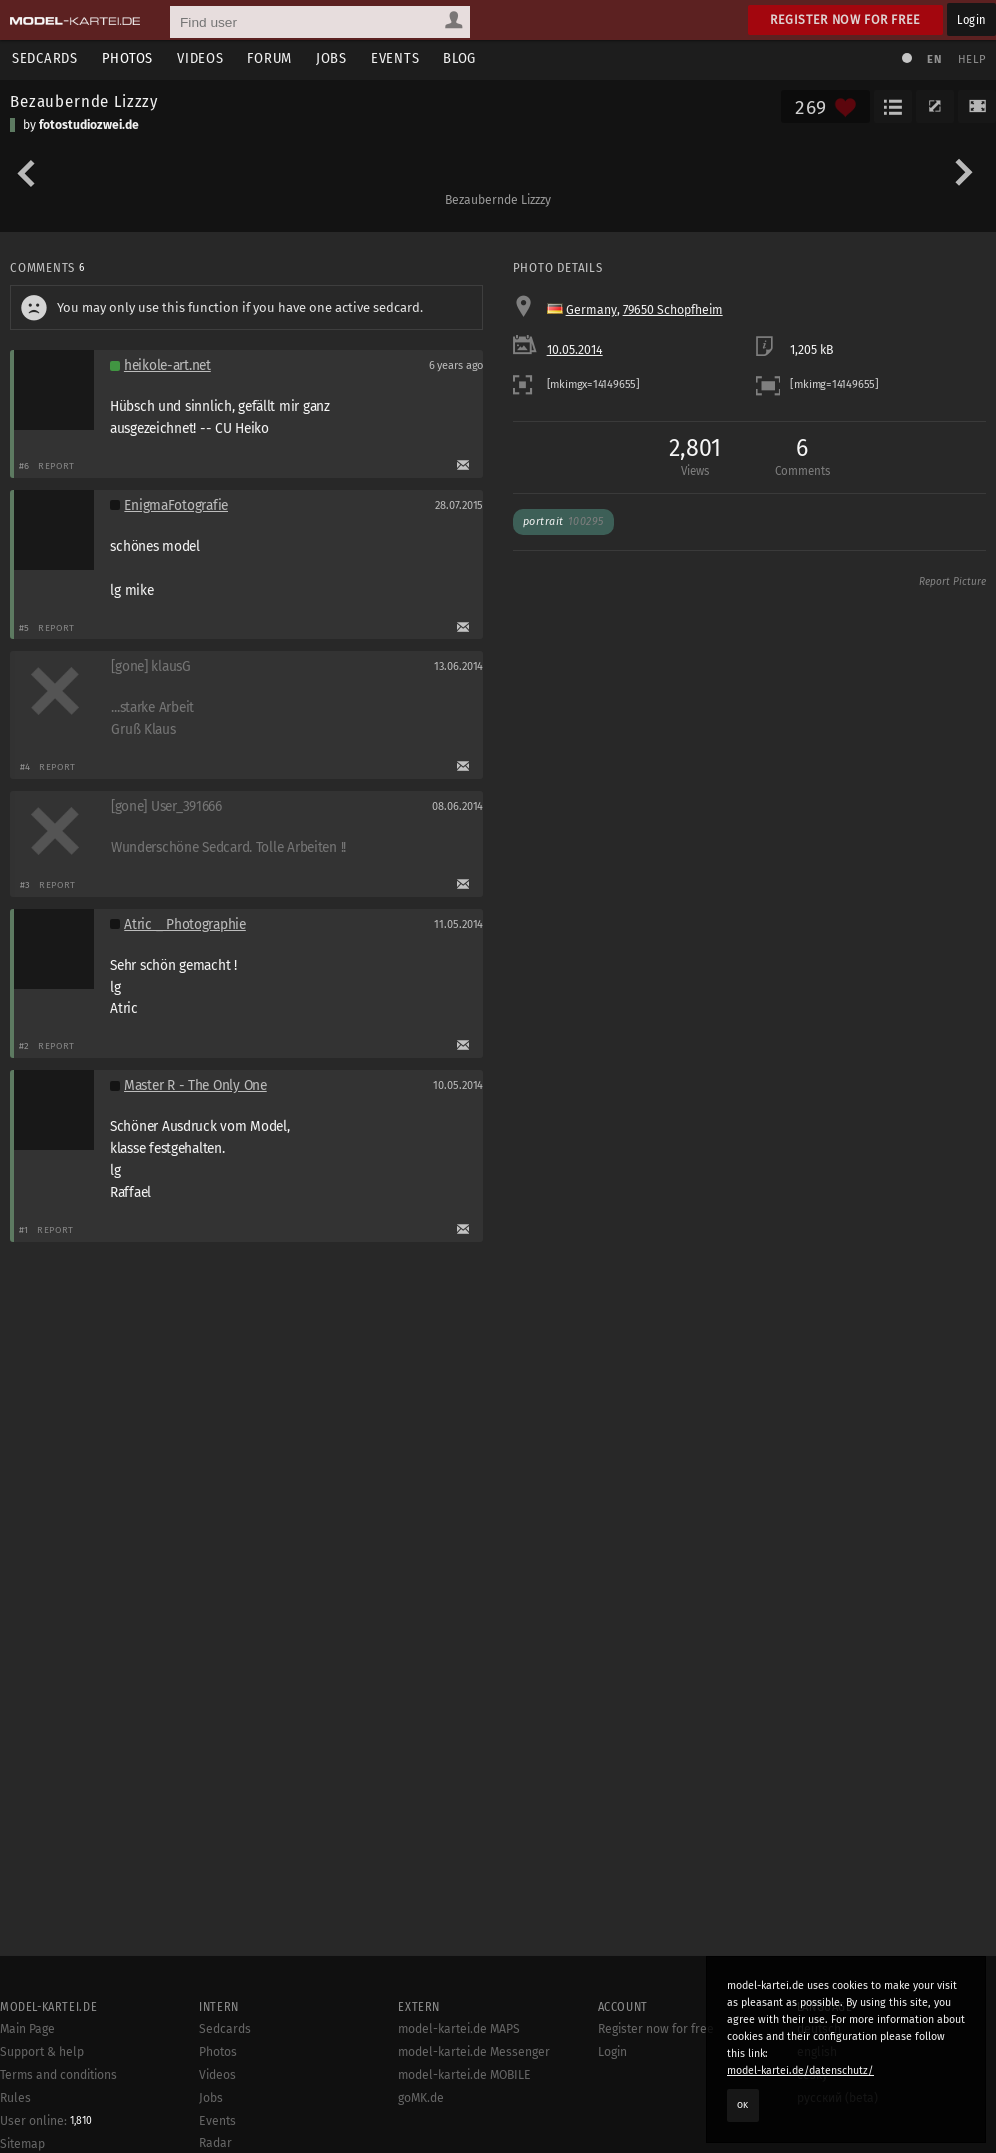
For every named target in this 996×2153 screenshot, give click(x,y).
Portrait (563, 521)
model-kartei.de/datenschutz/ (800, 2070)
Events (395, 58)
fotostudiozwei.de (89, 125)
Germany (591, 310)
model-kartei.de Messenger (474, 2052)
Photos (127, 58)
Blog (459, 58)
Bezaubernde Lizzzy (84, 101)
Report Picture (952, 582)
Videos (200, 58)
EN (934, 59)
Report (56, 465)
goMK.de (421, 2098)
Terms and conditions (58, 2075)
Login (971, 19)
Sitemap (22, 2144)
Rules (15, 2098)
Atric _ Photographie (185, 924)
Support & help (42, 2052)
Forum (269, 58)
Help (972, 59)
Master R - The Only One (195, 1085)
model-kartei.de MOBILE (464, 2075)
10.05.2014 (575, 350)
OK (743, 2105)
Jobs (331, 58)
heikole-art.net (167, 365)
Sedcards (45, 58)
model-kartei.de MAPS (459, 2029)
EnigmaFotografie (176, 505)
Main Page (27, 2029)
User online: (46, 2121)
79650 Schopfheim (673, 310)
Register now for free (845, 19)
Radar (215, 2143)
